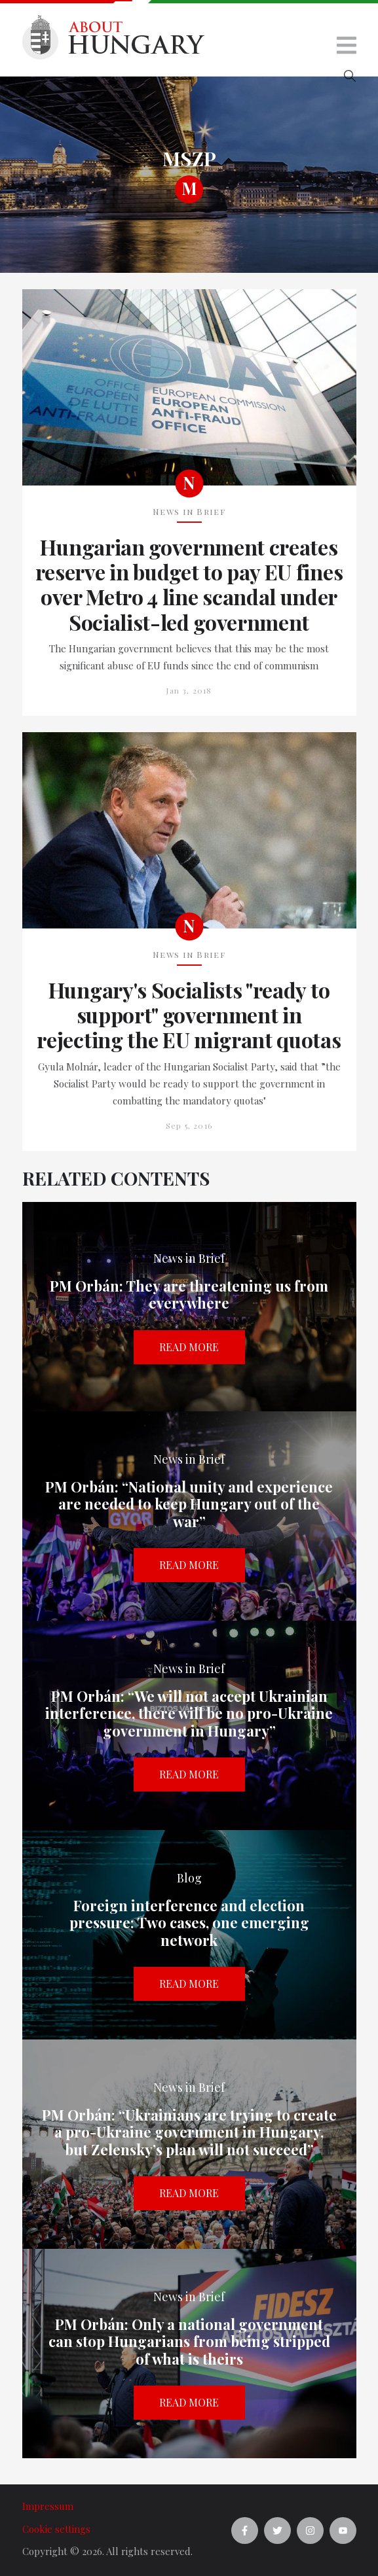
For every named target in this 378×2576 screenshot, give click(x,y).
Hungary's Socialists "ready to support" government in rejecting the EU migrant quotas (189, 1015)
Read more (189, 1347)
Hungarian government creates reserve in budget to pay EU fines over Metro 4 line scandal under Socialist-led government (189, 585)
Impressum (47, 2506)
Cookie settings (56, 2528)
